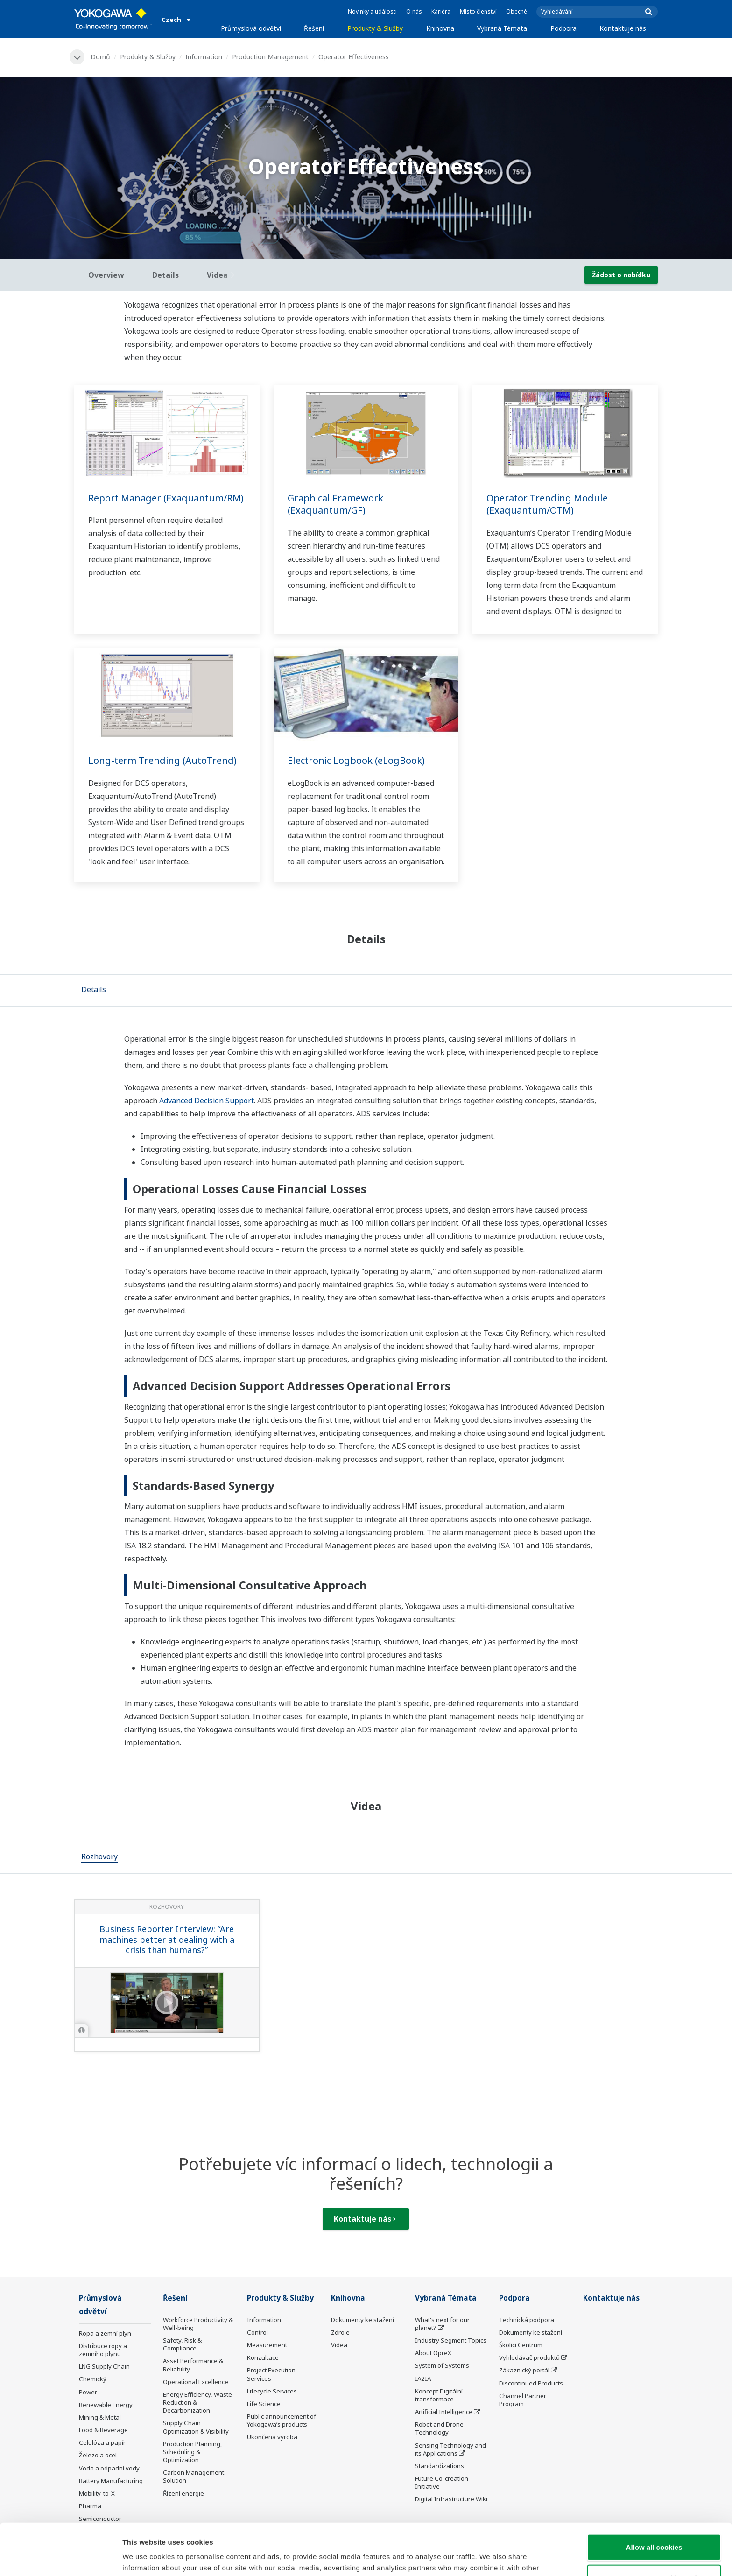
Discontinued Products (531, 2383)
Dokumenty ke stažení (362, 2319)
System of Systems (442, 2365)
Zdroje (340, 2332)
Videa (339, 2345)
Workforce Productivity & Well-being (198, 2323)
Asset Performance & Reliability (193, 2365)
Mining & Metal (100, 2417)
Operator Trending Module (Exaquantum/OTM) (547, 504)
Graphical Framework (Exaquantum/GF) (335, 504)
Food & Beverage (103, 2430)
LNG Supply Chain (104, 2366)
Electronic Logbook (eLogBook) (356, 760)
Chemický (92, 2379)
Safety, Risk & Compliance (182, 2344)
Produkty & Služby (375, 28)
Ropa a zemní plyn (105, 2333)
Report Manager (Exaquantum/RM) (166, 498)
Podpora (563, 28)
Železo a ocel (98, 2455)
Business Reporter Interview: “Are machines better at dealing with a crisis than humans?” (166, 1939)
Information (203, 56)
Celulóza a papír (102, 2442)
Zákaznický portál (524, 2370)
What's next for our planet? (442, 2323)
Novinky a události (372, 11)
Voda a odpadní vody (109, 2468)
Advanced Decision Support (206, 1100)
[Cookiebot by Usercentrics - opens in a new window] (60, 2558)
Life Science (264, 2404)
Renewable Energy (106, 2404)
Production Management (270, 56)
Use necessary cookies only (654, 2526)
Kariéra (440, 11)
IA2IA (423, 2378)
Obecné (516, 11)
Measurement (267, 2345)
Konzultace (263, 2357)
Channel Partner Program (522, 2400)
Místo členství (478, 11)
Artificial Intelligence (443, 2411)
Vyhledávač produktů (529, 2357)
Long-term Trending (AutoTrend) (162, 760)
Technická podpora (526, 2319)
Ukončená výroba (272, 2437)
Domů (100, 56)
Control (257, 2332)
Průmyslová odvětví (251, 28)
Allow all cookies (654, 2495)
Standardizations (439, 2466)
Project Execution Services (271, 2374)
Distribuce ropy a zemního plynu (103, 2350)
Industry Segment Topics (450, 2340)
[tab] (93, 990)
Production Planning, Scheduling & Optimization (192, 2452)
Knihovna (440, 28)
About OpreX (433, 2353)
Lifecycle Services (272, 2391)
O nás (414, 11)
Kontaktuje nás (622, 28)
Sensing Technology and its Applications (450, 2449)
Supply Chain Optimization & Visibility (196, 2427)
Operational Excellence (195, 2382)
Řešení (314, 28)
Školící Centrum (520, 2345)
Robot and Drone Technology (439, 2428)
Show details (490, 2558)
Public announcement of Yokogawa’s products (281, 2420)
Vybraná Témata (502, 28)
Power (88, 2392)
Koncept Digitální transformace (439, 2395)
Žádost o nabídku (621, 274)
